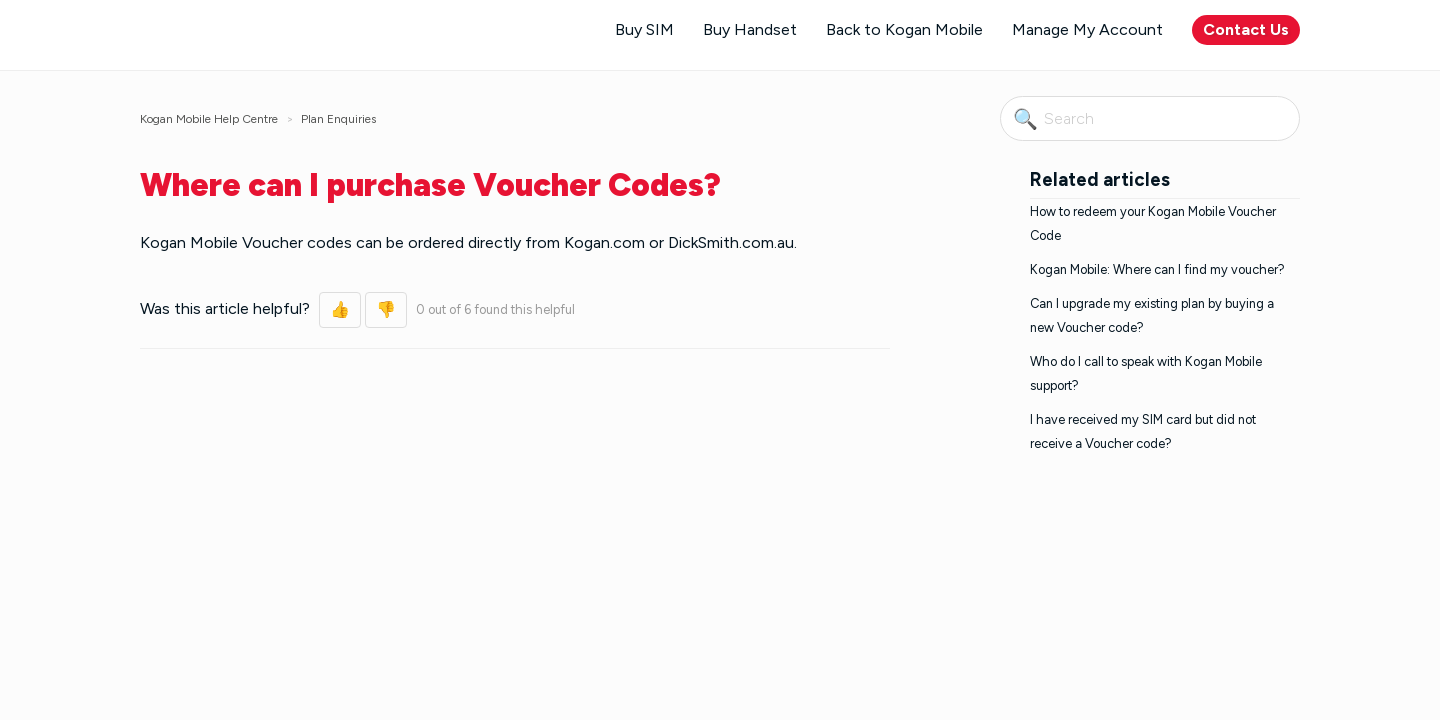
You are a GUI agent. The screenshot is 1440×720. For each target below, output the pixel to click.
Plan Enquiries (338, 119)
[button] (340, 310)
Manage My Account (1087, 29)
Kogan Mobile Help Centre (209, 119)
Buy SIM (644, 29)
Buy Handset (750, 29)
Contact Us (1246, 29)
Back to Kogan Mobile (904, 29)
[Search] (1150, 118)
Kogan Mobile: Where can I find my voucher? (1157, 269)
